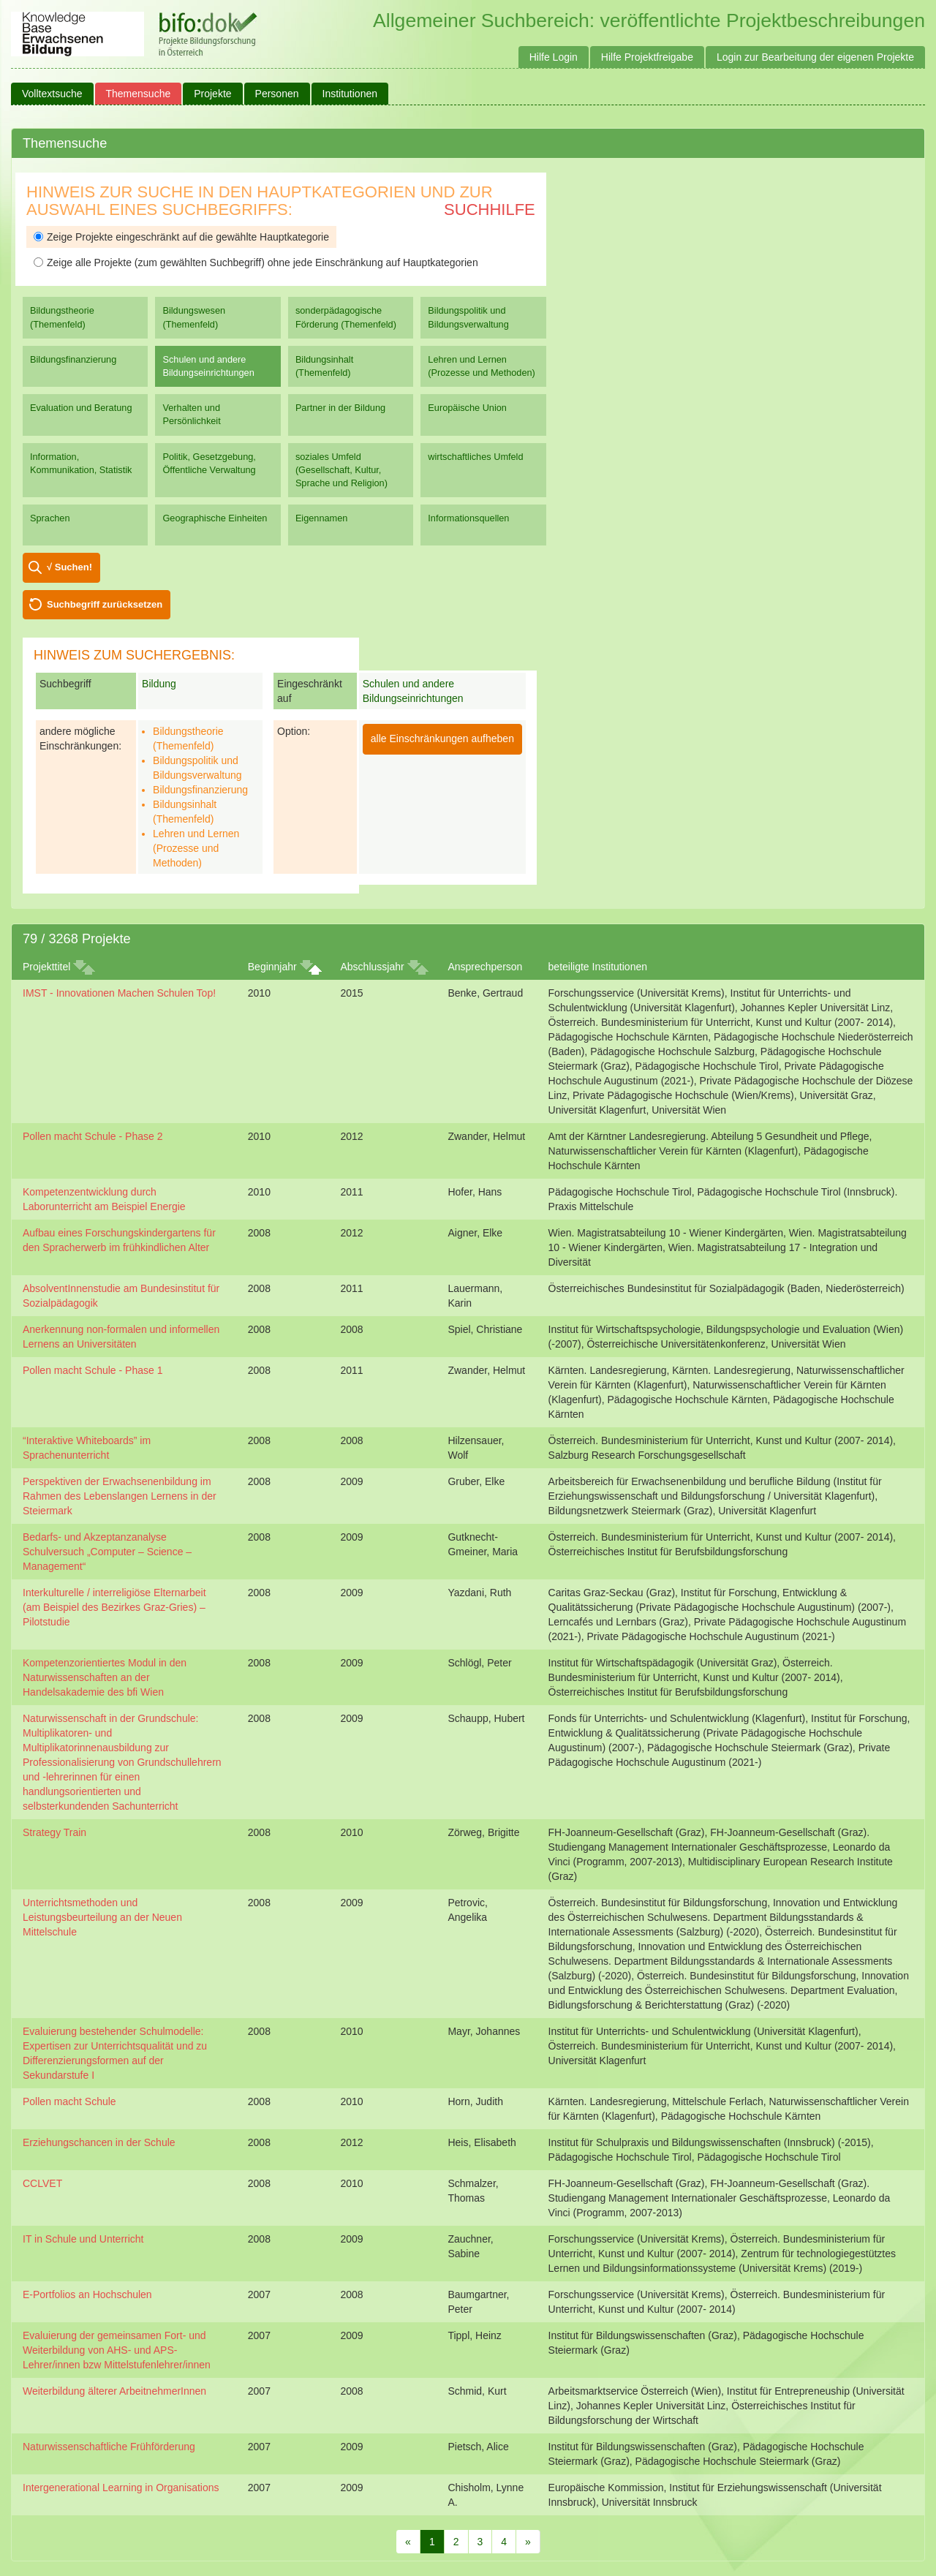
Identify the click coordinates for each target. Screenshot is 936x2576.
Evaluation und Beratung (81, 407)
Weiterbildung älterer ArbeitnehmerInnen (114, 2391)
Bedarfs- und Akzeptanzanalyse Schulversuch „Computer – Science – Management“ (107, 1551)
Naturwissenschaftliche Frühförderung (109, 2446)
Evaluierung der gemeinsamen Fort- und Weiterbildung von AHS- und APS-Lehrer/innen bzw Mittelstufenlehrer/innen (117, 2350)
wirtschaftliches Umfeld (475, 456)
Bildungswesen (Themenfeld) (193, 317)
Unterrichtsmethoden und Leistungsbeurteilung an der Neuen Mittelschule (102, 1917)
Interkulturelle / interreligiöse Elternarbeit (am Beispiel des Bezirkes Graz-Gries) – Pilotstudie (114, 1607)
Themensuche (138, 93)
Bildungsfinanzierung (73, 359)
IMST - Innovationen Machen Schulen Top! (119, 993)
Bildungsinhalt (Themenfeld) (324, 366)
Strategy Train (54, 1832)
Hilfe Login (553, 57)
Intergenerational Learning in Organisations (121, 2487)
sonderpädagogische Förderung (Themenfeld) (345, 317)
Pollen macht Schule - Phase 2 (92, 1136)
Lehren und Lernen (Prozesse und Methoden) (481, 366)
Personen (277, 93)
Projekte (212, 93)
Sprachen (50, 518)
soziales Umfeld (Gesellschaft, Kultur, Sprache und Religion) (341, 469)
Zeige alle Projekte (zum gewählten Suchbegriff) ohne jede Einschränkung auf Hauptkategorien (256, 262)
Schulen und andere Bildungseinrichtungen (208, 366)
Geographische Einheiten (214, 518)
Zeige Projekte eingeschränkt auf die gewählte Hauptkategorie (181, 237)
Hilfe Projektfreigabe (647, 57)
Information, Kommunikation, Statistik (81, 463)
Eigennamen (321, 518)
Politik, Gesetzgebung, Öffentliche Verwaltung (208, 463)
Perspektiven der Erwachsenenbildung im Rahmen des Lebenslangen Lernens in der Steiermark (119, 1496)
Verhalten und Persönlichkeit (191, 414)
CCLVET (42, 2183)
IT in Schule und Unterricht (83, 2239)
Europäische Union (467, 407)
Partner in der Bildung (340, 407)
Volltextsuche (52, 93)
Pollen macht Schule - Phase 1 (92, 1370)
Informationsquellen (468, 518)
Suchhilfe (489, 209)
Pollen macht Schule (69, 2101)
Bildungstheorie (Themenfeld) (62, 317)
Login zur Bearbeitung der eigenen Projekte (815, 57)
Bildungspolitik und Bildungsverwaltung (468, 317)
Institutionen (350, 93)
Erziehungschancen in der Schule (99, 2142)
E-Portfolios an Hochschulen (87, 2294)
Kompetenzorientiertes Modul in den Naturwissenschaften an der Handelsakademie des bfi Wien (104, 1677)
